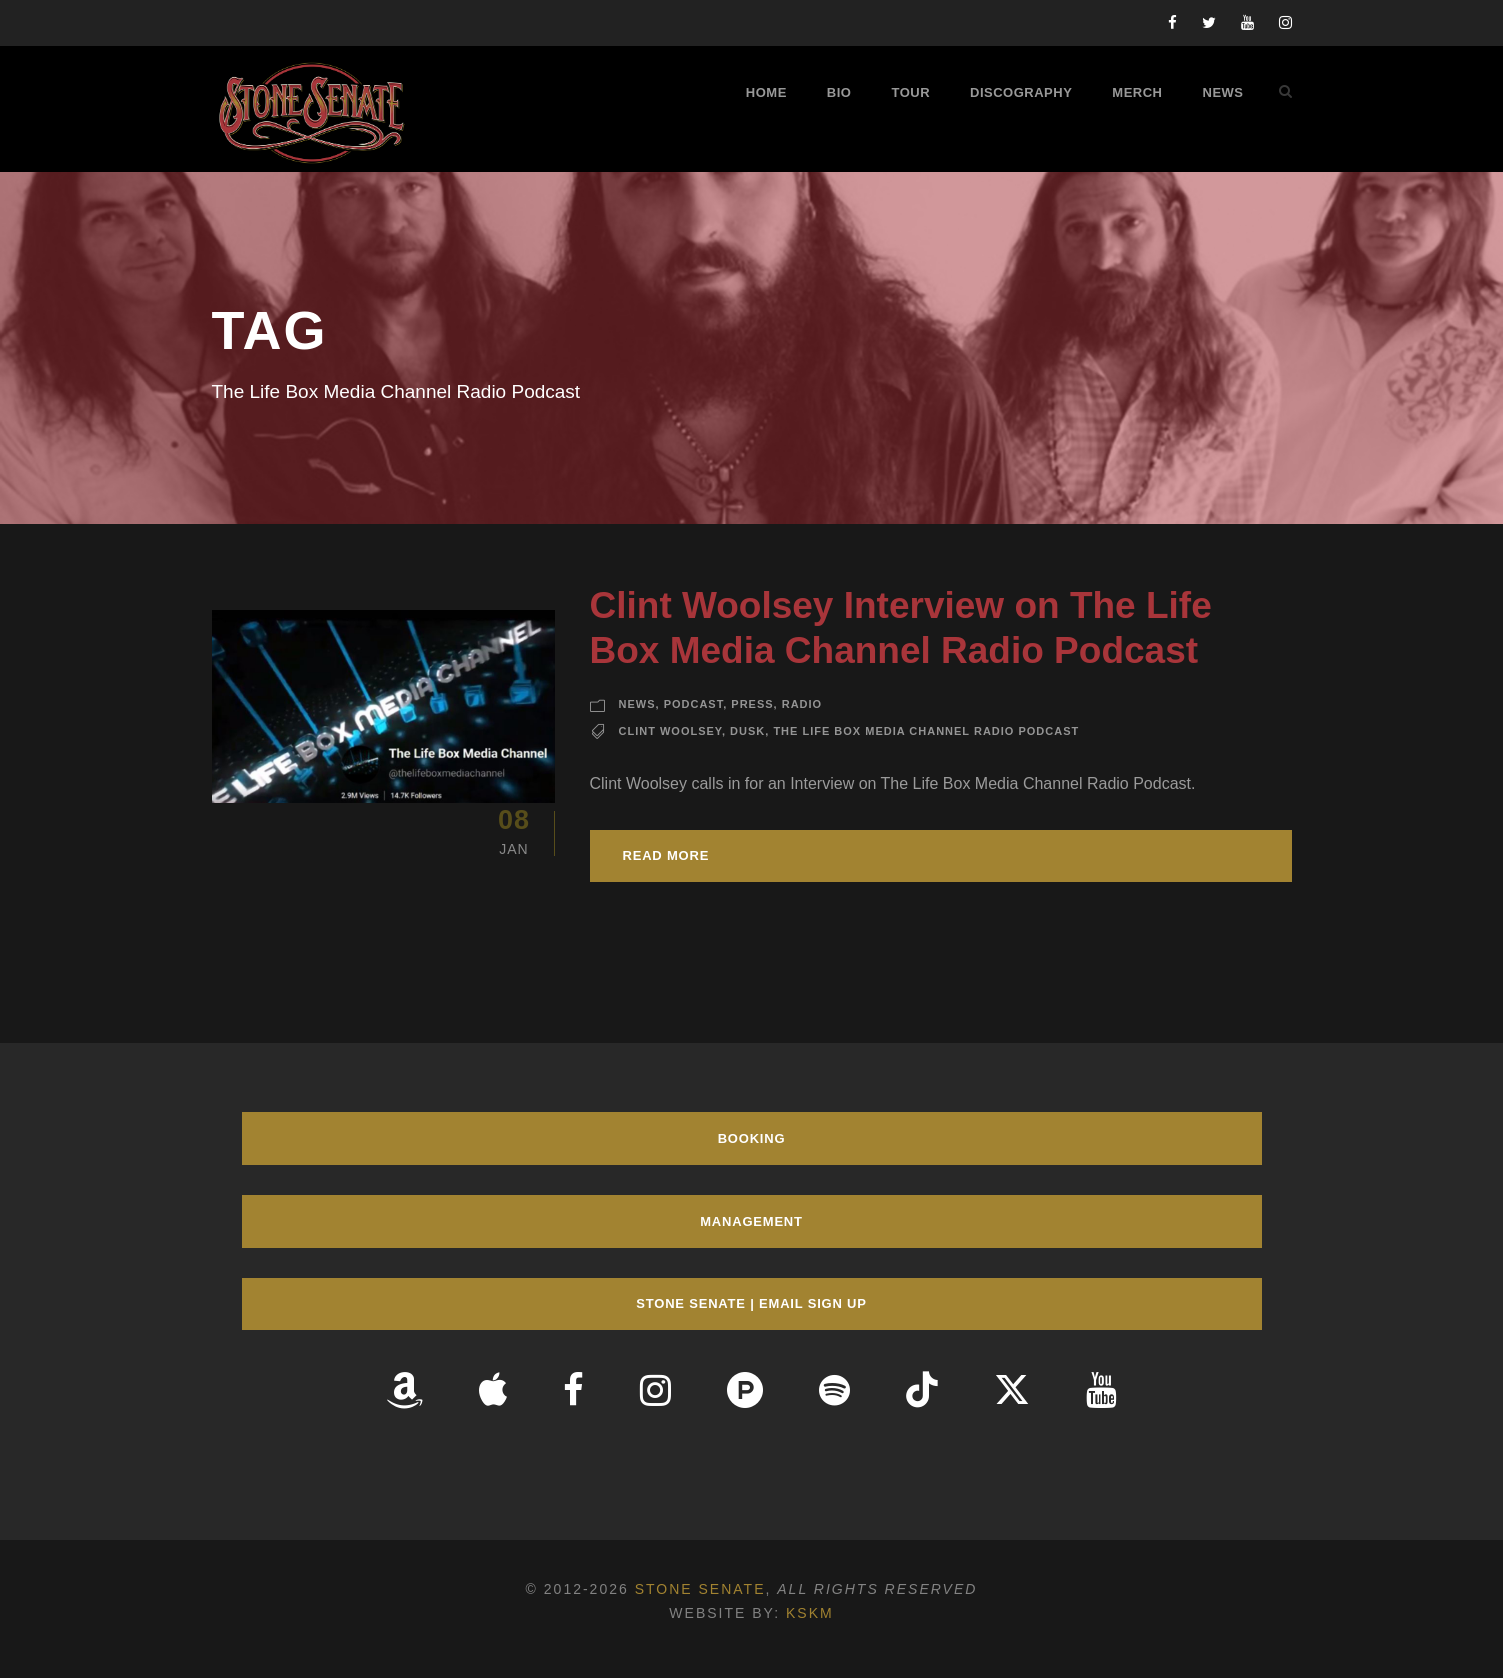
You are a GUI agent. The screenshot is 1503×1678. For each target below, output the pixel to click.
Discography (1021, 92)
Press (752, 704)
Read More (666, 855)
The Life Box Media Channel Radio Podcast (926, 731)
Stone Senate (700, 1589)
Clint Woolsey (670, 731)
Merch (1137, 92)
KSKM (810, 1613)
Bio (839, 92)
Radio (802, 704)
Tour (910, 92)
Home (766, 92)
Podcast (694, 704)
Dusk (747, 731)
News (1223, 92)
